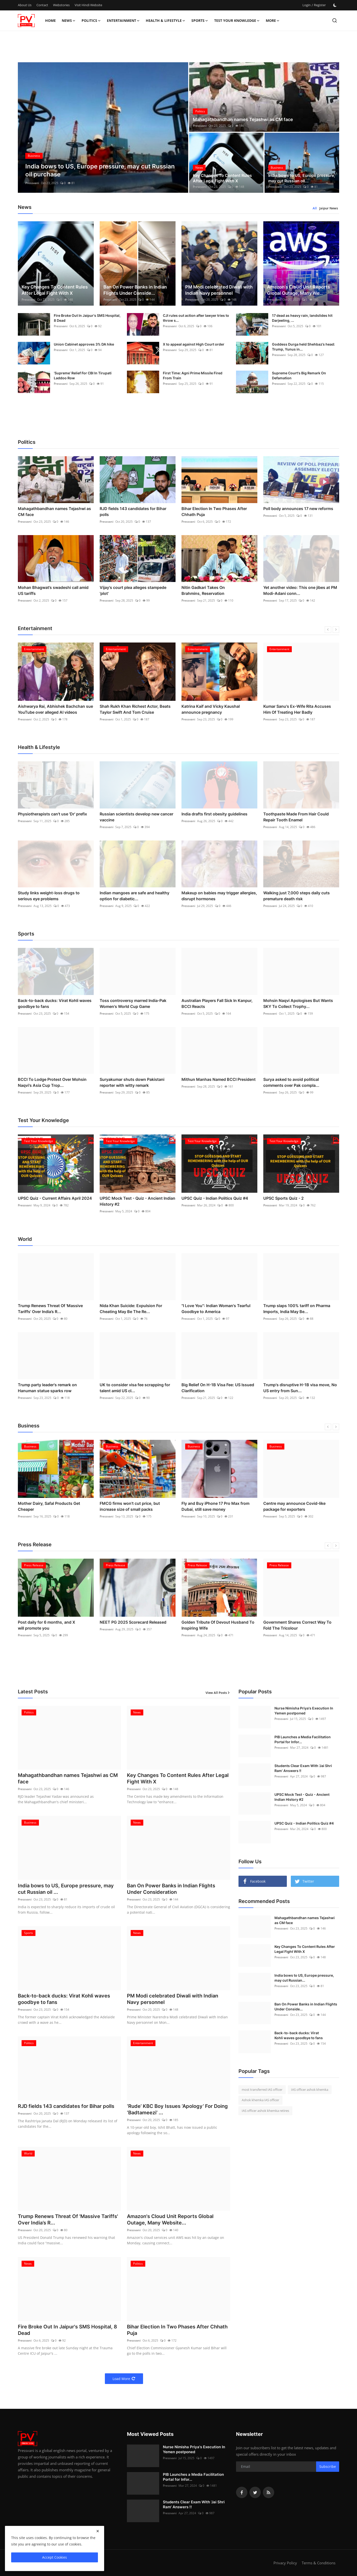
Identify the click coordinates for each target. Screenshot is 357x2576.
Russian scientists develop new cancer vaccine (136, 816)
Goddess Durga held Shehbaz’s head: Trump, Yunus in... (303, 346)
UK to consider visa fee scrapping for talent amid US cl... (135, 1387)
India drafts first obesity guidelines (214, 813)
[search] (334, 20)
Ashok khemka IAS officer (260, 2100)
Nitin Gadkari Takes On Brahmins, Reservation (203, 590)
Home (50, 20)
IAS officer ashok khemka (309, 2089)
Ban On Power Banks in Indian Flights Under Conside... (135, 290)
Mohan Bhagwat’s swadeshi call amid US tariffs (53, 590)
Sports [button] (199, 20)
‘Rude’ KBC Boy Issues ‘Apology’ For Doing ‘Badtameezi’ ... (177, 2109)
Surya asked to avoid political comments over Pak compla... (291, 1082)
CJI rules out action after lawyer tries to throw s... (196, 317)
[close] (98, 2531)
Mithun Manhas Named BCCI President (218, 1079)
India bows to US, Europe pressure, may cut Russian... (304, 1977)
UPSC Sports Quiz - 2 (283, 1198)
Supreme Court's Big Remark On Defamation (299, 375)
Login (306, 5)
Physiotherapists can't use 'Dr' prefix (52, 813)
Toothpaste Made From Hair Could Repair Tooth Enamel (296, 816)
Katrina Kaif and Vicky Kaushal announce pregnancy (292, 709)
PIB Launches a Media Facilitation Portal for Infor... (302, 1739)
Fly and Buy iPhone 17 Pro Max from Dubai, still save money (297, 1506)
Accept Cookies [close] (54, 2557)
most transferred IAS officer (262, 2089)
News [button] (69, 20)
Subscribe (327, 2466)
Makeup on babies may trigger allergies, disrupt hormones (219, 895)
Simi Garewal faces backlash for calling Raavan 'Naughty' (54, 709)
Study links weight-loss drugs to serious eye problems (49, 895)
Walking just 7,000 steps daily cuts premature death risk (296, 895)
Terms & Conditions (318, 2562)
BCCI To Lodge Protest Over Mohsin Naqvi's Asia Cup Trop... (52, 1082)
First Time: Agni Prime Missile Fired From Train (192, 375)
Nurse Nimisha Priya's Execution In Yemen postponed (303, 1710)
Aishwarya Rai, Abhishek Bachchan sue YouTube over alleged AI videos (137, 709)
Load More (124, 2378)
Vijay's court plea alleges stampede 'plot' (133, 590)
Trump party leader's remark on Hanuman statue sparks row (47, 1387)
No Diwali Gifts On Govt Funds (46, 1622)
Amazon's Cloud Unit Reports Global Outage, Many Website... (170, 2219)
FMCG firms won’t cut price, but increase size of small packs (211, 1506)
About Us (24, 5)
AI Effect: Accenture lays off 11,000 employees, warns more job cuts (52, 1506)
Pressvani (32, 183)
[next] (336, 629)
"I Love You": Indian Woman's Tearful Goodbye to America (215, 1308)
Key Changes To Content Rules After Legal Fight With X (222, 178)
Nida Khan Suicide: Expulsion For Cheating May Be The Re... (131, 1308)
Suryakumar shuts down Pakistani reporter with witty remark (132, 1082)
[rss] (268, 2492)
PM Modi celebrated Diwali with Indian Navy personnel (219, 290)
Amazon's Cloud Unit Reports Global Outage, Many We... (298, 290)
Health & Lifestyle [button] (165, 20)
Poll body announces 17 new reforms (298, 508)
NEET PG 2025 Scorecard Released (214, 1622)
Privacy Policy (285, 2562)
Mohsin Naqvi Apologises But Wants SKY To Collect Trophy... (298, 1003)
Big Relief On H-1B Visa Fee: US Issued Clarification (217, 1387)
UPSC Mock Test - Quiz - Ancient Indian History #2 (137, 1201)
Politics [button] (91, 20)
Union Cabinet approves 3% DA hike (84, 344)
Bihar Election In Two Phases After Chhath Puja (214, 511)
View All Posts (218, 1692)
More (273, 20)
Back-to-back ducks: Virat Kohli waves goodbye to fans (54, 1003)
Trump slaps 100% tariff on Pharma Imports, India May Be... (296, 1308)
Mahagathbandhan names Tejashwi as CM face (243, 119)
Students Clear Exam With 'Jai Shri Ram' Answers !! (303, 1768)
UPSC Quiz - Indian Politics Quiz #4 (214, 1198)
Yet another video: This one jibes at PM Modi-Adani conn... (300, 590)
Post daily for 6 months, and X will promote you (128, 1625)
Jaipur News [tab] (328, 208)
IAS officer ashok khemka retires (265, 2110)
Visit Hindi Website (88, 5)
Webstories (61, 5)
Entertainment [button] (123, 20)
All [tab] (315, 208)
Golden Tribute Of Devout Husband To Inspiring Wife (299, 1625)
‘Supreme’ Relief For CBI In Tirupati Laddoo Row (83, 375)
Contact (42, 5)
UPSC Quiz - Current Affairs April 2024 (55, 1198)
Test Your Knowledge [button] (237, 20)
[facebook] (241, 2492)
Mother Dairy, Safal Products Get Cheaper (131, 1506)
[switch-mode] (335, 5)
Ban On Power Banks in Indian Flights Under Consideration (171, 1889)
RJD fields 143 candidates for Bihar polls (133, 511)
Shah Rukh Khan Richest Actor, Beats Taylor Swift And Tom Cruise (216, 709)
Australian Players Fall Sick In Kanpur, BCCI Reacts (217, 1003)
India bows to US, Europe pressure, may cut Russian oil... (301, 178)
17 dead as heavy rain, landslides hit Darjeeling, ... (302, 317)
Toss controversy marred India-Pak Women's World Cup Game (133, 1003)
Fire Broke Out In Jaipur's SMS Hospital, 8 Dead (87, 317)
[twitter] (255, 2492)
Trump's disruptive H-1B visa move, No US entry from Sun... (300, 1387)
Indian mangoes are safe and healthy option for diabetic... (134, 895)
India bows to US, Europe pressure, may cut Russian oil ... (66, 1889)
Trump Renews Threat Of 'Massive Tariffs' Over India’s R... (50, 1308)
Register (320, 5)
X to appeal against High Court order (194, 344)
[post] (103, 127)
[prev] (328, 629)
